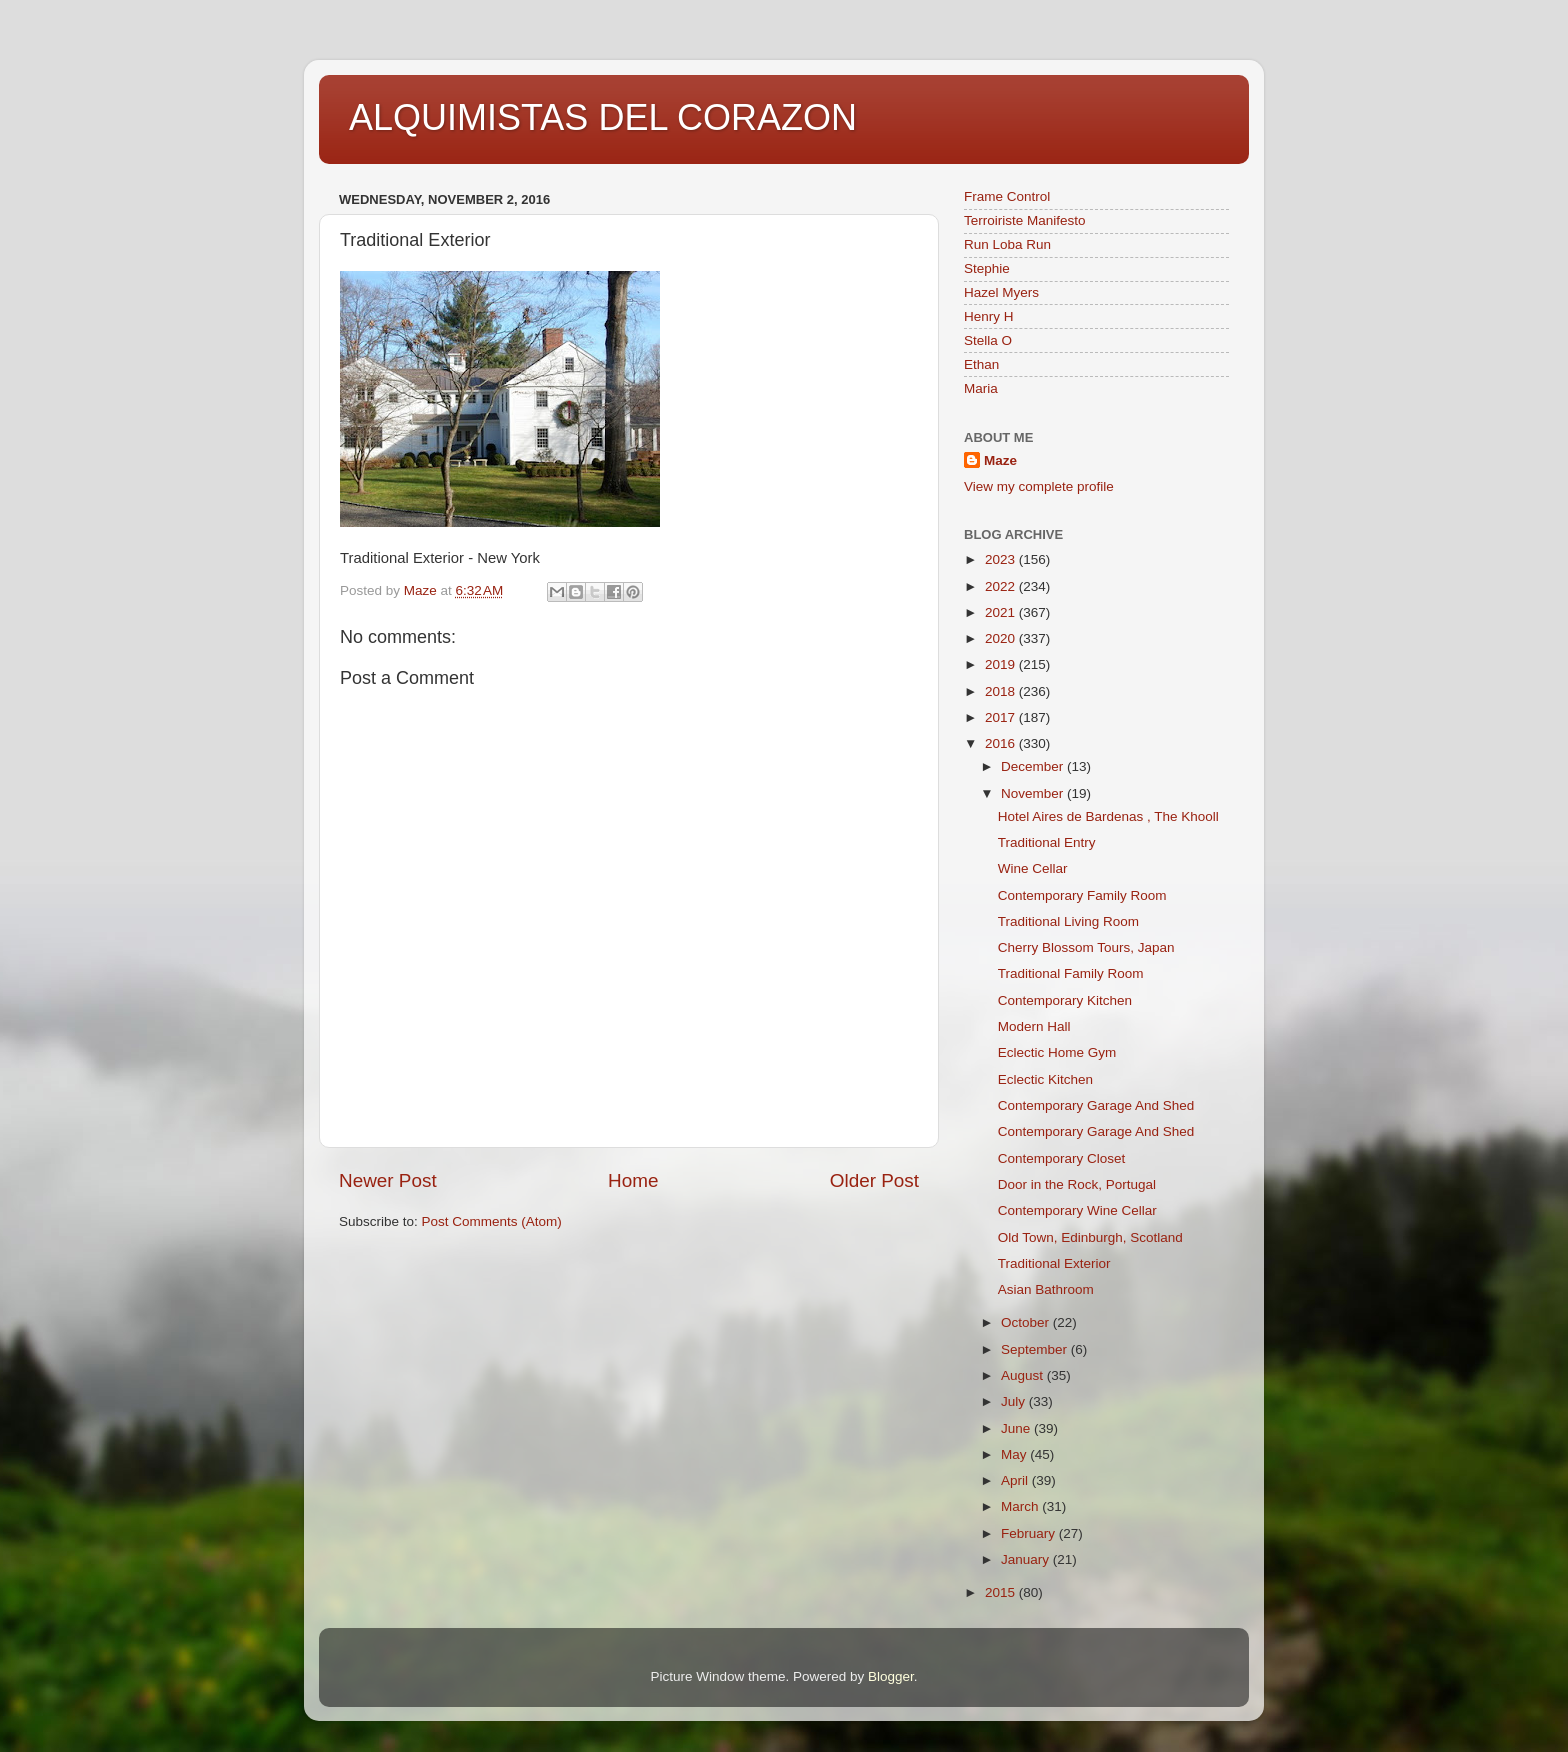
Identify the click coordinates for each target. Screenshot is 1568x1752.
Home (633, 1180)
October (1027, 1322)
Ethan (981, 364)
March (1021, 1506)
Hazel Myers (1001, 292)
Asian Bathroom (1046, 1289)
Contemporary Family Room (1082, 895)
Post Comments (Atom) (492, 1221)
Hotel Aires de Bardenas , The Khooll (1108, 816)
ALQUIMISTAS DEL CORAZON (603, 117)
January (1027, 1559)
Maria (981, 388)
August (1024, 1375)
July (1015, 1401)
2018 (1002, 691)
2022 (1002, 586)
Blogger (891, 1676)
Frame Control (1007, 196)
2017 (1002, 717)
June (1017, 1428)
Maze (1000, 460)
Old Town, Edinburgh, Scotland (1090, 1237)
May (1015, 1454)
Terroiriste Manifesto (1025, 220)
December (1034, 766)
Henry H (989, 316)
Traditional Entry (1047, 842)
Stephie (987, 268)
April (1016, 1480)
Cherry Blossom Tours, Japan (1086, 947)
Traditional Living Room (1068, 921)
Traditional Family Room (1071, 973)
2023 (1002, 559)
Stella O (988, 340)
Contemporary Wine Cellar (1077, 1210)
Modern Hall (1034, 1026)
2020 (1002, 638)
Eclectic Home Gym (1057, 1052)
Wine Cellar (1033, 868)
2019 (1002, 664)
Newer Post (388, 1180)
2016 (1002, 743)
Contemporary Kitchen (1065, 1000)
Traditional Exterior (1054, 1263)
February (1030, 1533)
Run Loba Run (1007, 244)
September (1036, 1349)
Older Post (874, 1180)
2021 (1002, 612)
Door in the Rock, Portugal (1077, 1184)
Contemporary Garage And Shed (1096, 1105)
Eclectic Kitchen (1045, 1079)
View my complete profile (1039, 486)
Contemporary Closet (1062, 1158)
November (1034, 793)
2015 (1002, 1592)
